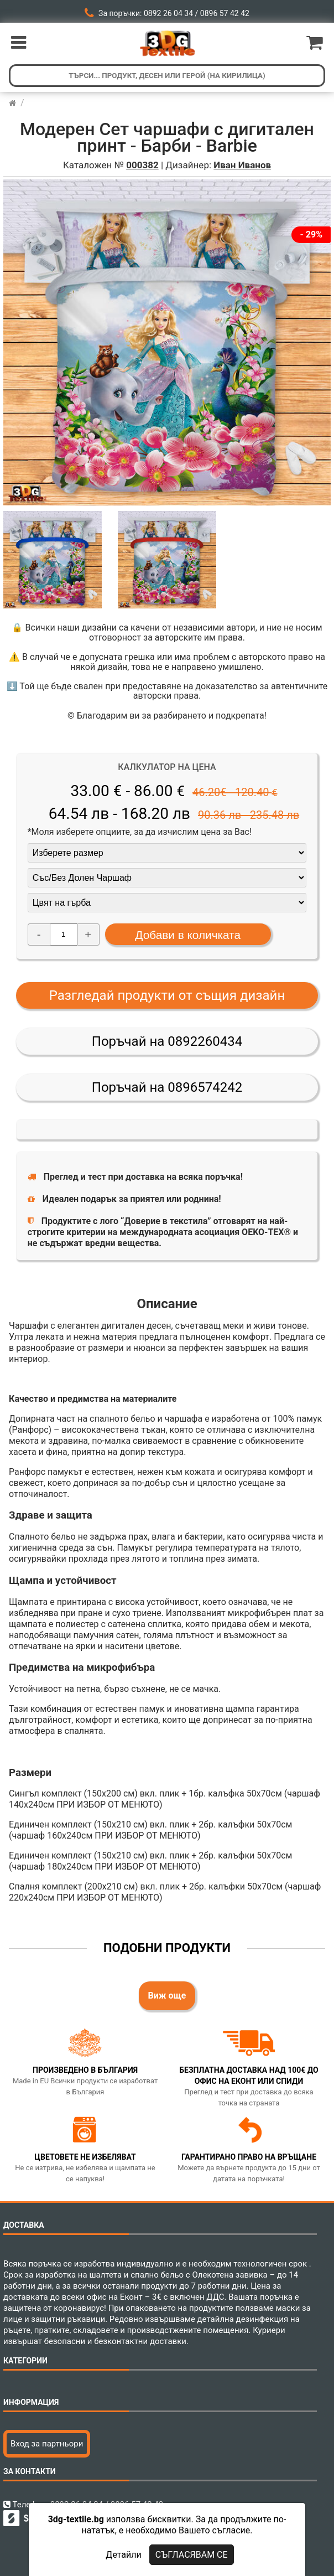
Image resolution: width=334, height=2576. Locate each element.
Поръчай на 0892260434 (167, 1041)
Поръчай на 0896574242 (167, 1087)
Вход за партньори (47, 2444)
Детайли (123, 2554)
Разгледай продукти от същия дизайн (167, 995)
